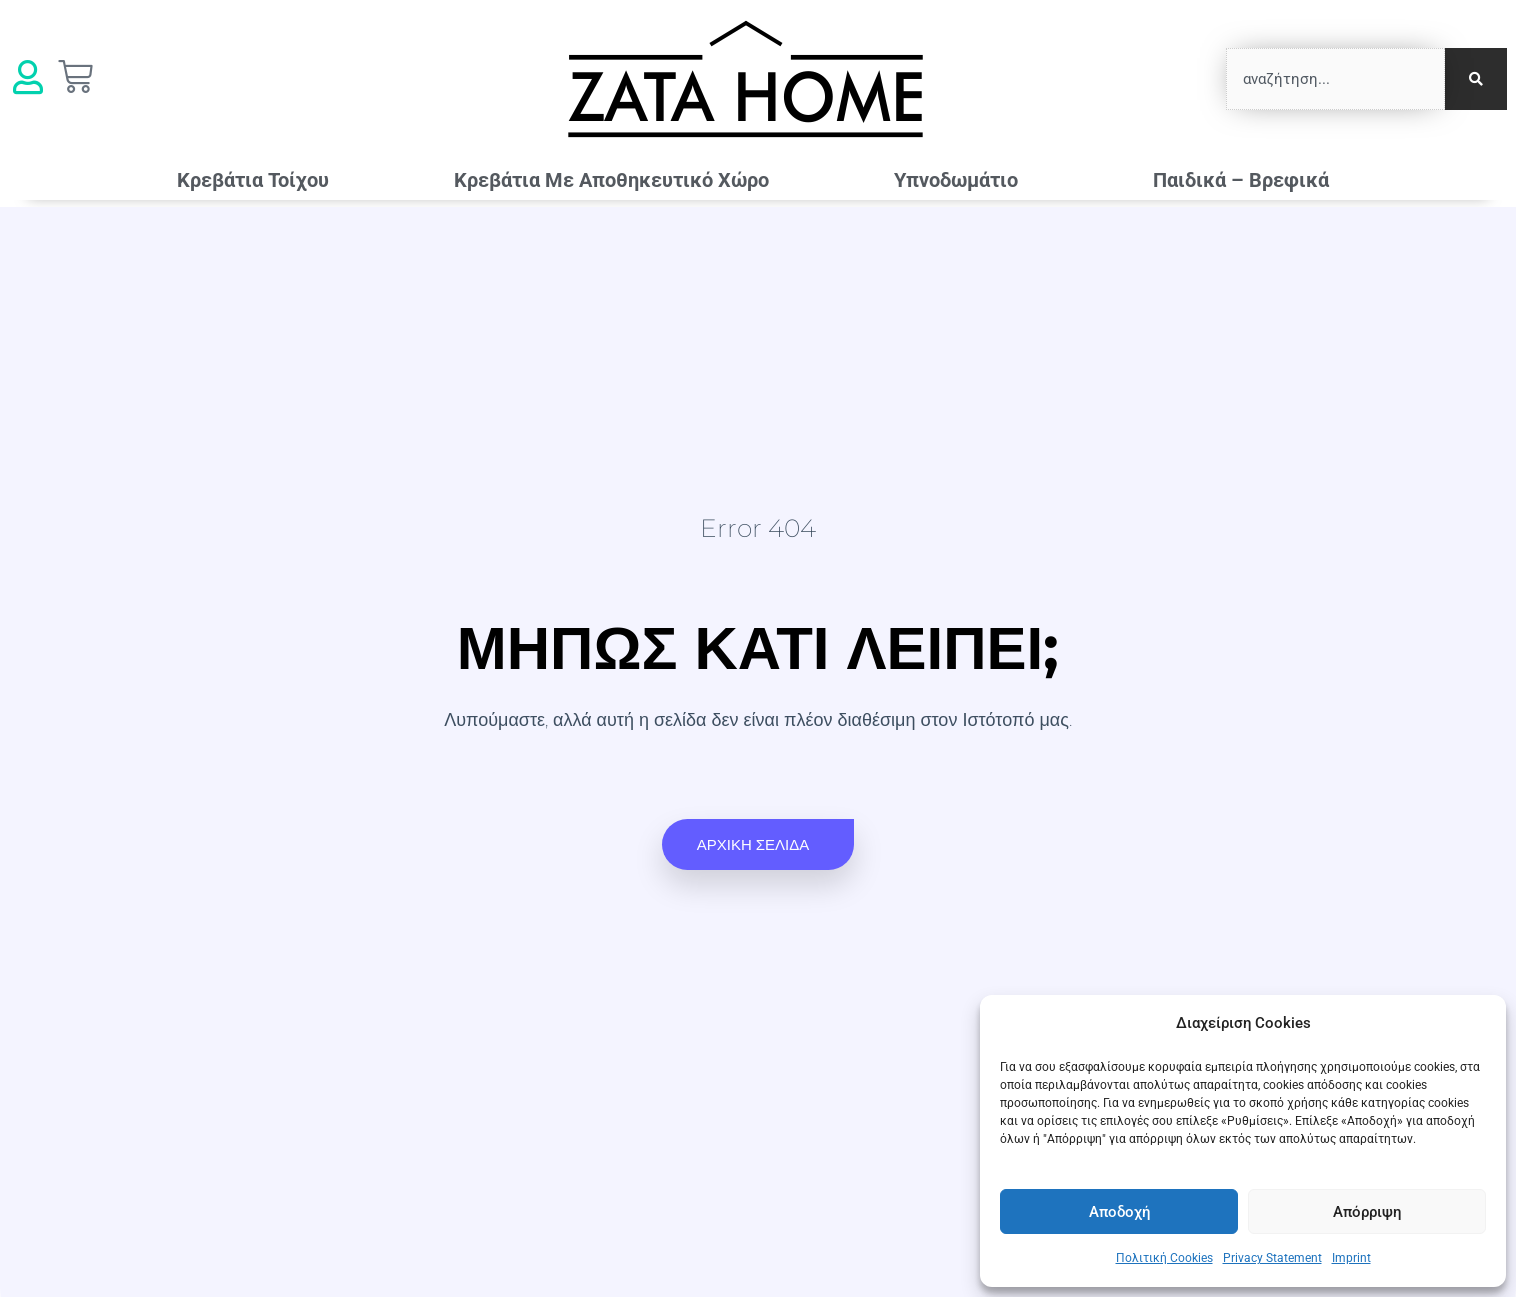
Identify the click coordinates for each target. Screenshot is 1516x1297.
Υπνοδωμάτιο (961, 180)
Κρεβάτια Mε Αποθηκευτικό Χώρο (611, 180)
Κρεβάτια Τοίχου (253, 180)
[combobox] (1335, 79)
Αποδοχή (1119, 1212)
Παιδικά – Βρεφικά (1246, 180)
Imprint (1351, 1258)
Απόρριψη (1367, 1212)
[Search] (1476, 79)
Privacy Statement (1272, 1258)
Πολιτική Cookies (1164, 1258)
